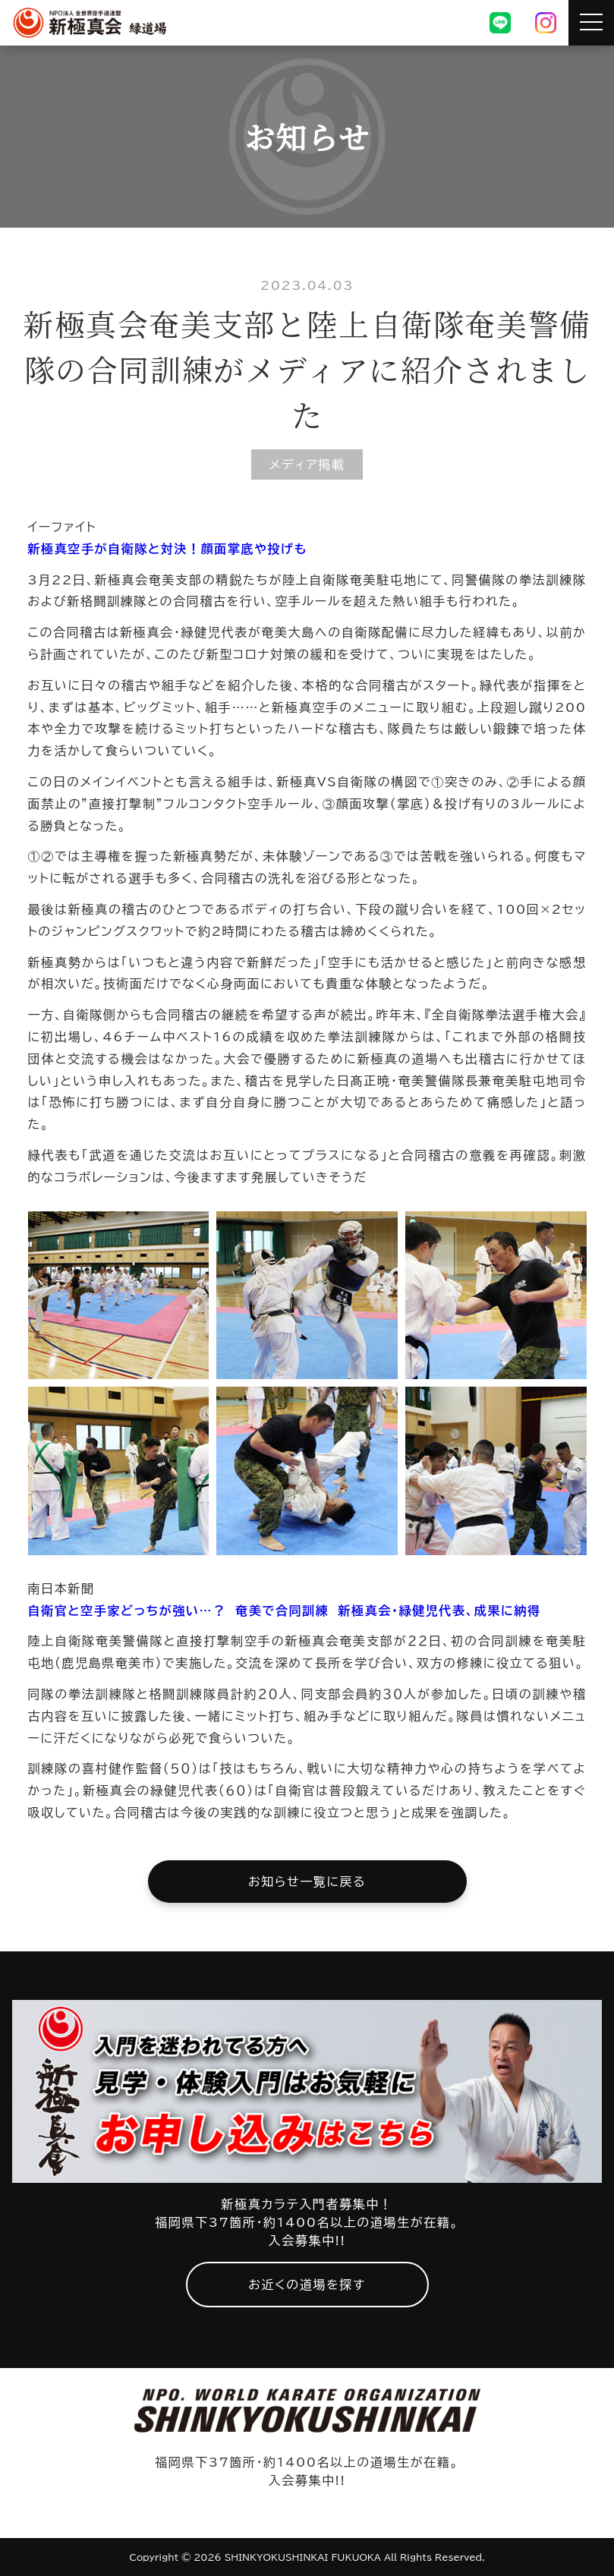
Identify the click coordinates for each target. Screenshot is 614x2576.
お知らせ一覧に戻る (307, 1881)
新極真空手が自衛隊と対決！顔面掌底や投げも (167, 549)
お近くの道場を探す (307, 2284)
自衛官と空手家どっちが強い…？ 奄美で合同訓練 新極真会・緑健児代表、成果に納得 (284, 1610)
